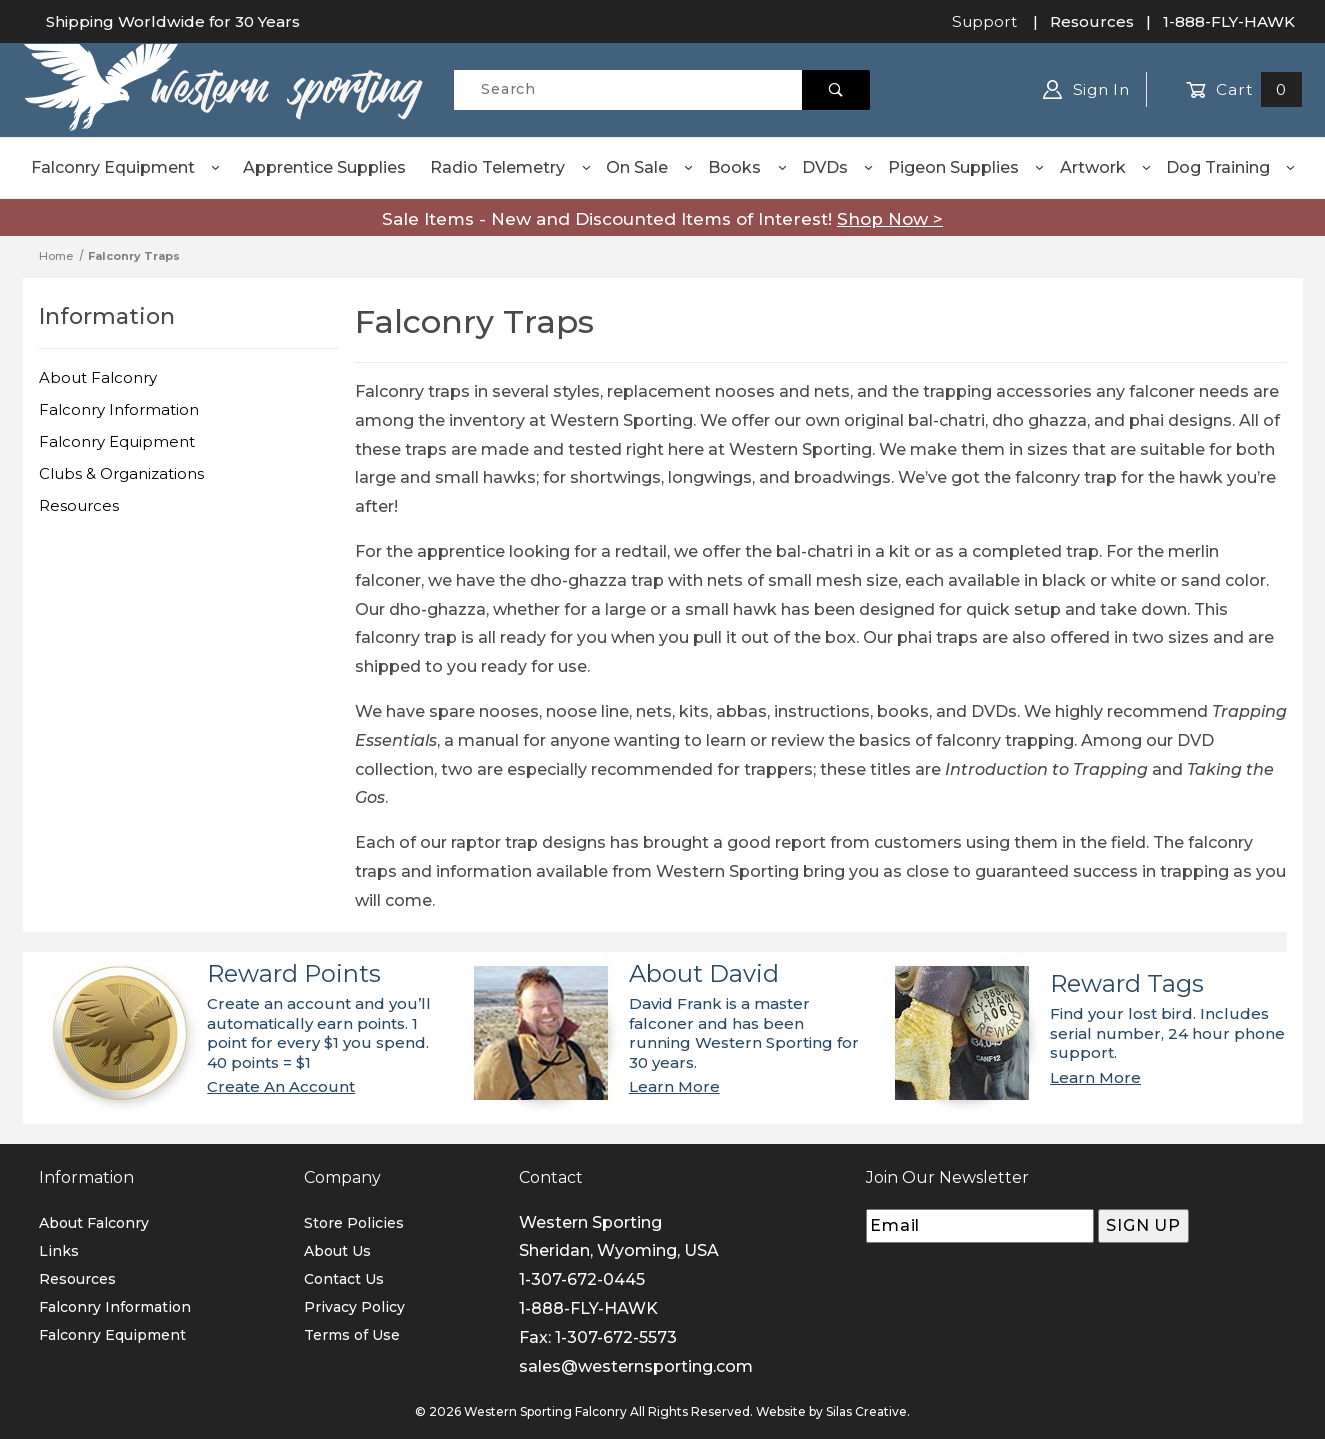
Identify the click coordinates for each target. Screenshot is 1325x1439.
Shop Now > (890, 219)
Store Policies (354, 1223)
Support (984, 21)
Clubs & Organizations (121, 473)
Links (59, 1251)
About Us (337, 1251)
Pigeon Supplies (967, 167)
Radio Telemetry (511, 167)
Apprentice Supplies (324, 167)
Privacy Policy (354, 1307)
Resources (1092, 21)
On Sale (650, 167)
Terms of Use (352, 1335)
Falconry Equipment (126, 167)
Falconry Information (119, 409)
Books (748, 167)
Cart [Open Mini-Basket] (1244, 89)
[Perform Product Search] (836, 90)
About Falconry (98, 377)
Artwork (1106, 167)
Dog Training (1231, 167)
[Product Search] (627, 90)
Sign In (1086, 89)
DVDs (838, 167)
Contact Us (344, 1279)
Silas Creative (866, 1411)
